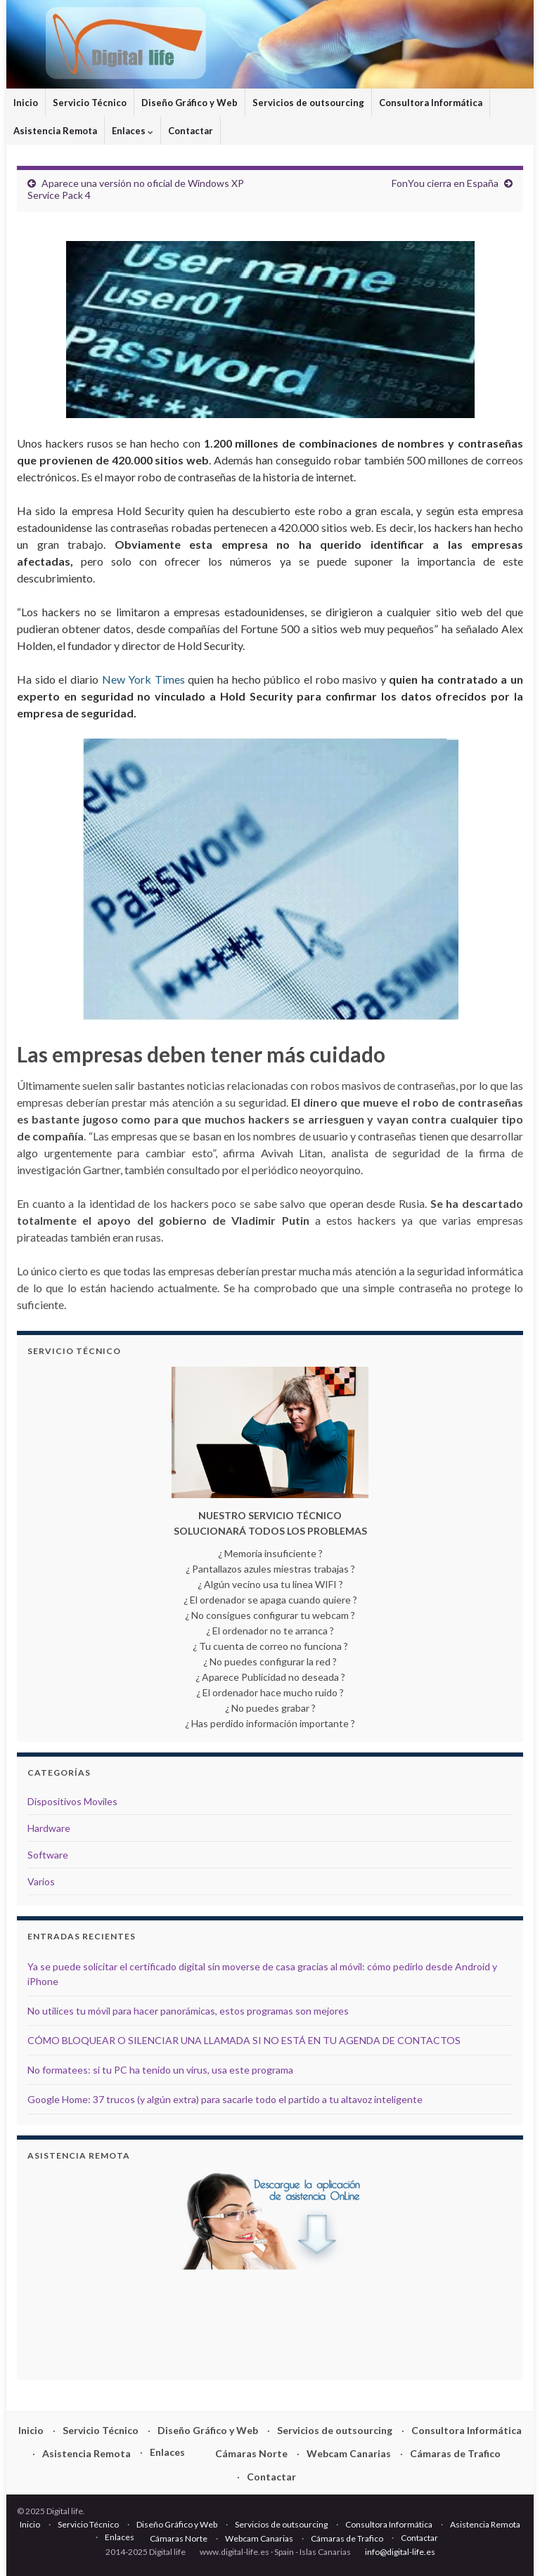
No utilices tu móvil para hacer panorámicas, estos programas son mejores (188, 2011)
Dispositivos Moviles (72, 1801)
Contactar (190, 130)
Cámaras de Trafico (455, 2453)
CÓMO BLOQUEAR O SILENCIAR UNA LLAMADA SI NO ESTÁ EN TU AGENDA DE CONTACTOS (244, 2040)
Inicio (25, 102)
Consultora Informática (430, 102)
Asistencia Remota (55, 130)
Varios (41, 1881)
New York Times (143, 679)
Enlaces (132, 130)
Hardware (48, 1828)
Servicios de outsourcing (308, 102)
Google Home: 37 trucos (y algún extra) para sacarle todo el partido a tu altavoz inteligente (225, 2099)
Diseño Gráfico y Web (189, 102)
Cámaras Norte (251, 2453)
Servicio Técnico (90, 102)
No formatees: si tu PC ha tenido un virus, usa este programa (160, 2070)
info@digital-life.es (400, 2551)
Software (47, 1855)
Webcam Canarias (349, 2453)
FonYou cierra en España (445, 183)
